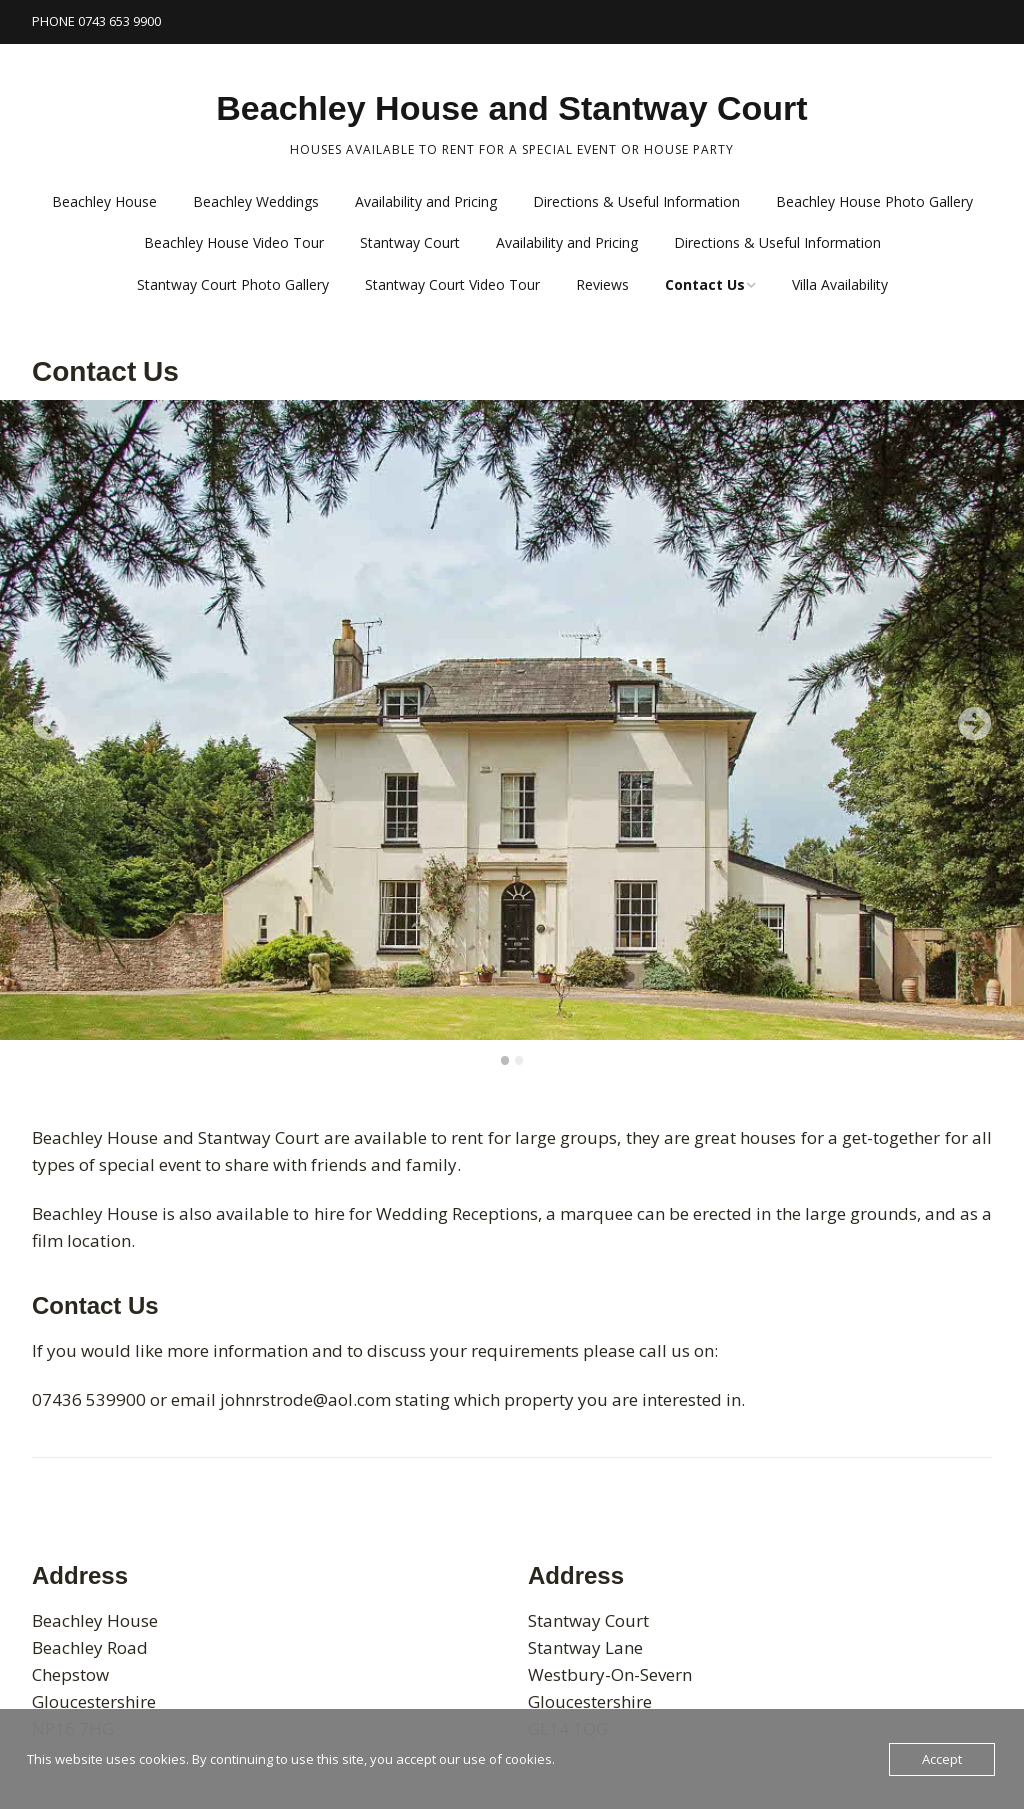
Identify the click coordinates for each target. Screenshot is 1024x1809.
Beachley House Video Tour (234, 242)
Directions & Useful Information (636, 201)
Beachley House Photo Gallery (874, 201)
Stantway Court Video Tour (452, 284)
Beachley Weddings (256, 201)
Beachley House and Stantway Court (511, 108)
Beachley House (104, 201)
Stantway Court (410, 242)
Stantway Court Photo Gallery (233, 284)
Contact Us (705, 284)
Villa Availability (840, 284)
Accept (942, 1759)
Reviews (602, 284)
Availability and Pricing (426, 201)
